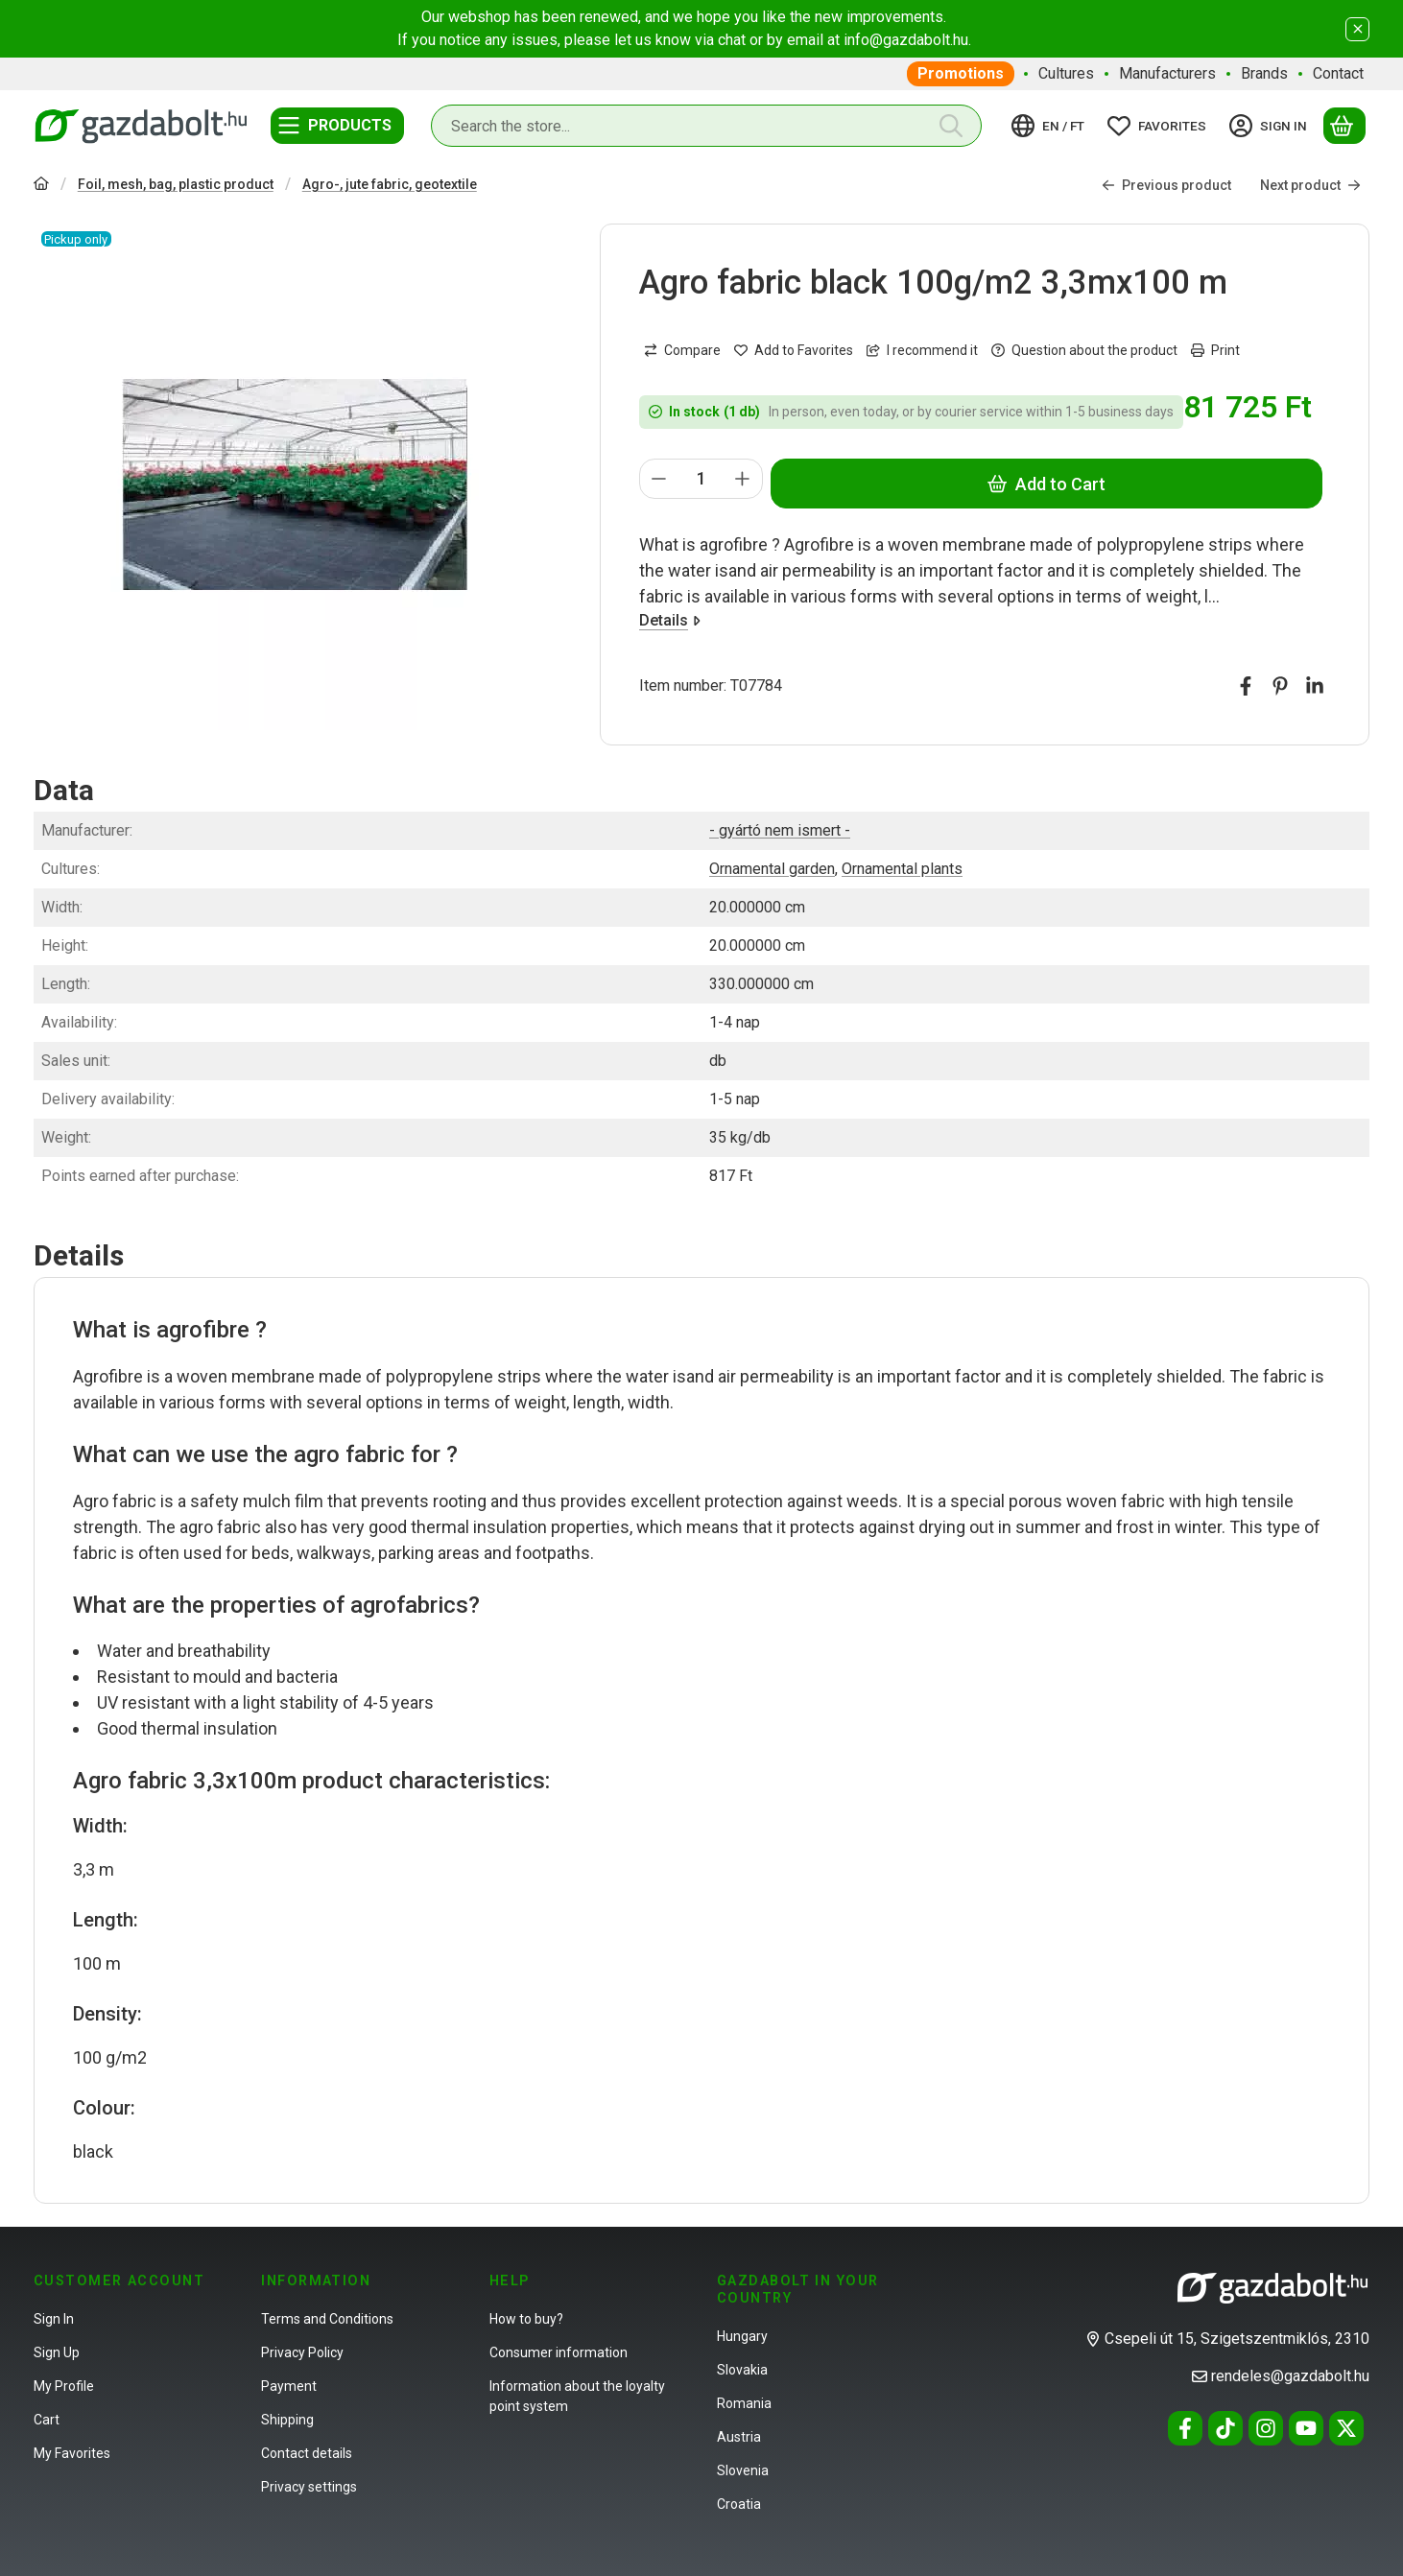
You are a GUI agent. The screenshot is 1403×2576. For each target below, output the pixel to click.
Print (1215, 350)
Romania (744, 2403)
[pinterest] (1280, 686)
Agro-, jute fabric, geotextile (389, 184)
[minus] (659, 478)
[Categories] (337, 125)
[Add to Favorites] (793, 350)
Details (670, 620)
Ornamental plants (902, 869)
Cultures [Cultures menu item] (1066, 73)
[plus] (742, 478)
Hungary (742, 2336)
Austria (739, 2437)
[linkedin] (1314, 686)
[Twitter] (1346, 2428)
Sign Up (57, 2352)
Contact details (306, 2453)
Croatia (739, 2504)
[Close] (1357, 29)
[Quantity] (701, 478)
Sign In (54, 2319)
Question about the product (1084, 350)
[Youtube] (1306, 2428)
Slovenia (743, 2470)
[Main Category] (41, 186)
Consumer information (558, 2352)
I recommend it (922, 350)
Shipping (287, 2419)
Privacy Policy (302, 2352)
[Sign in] (1271, 125)
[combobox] (706, 126)
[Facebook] (1185, 2428)
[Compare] (682, 350)
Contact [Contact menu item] (1338, 73)
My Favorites (72, 2453)
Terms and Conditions (327, 2319)
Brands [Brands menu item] (1264, 73)
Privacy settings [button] (309, 2486)
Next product (1310, 184)
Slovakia (742, 2369)
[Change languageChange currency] (1051, 125)
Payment (289, 2386)
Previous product (1166, 184)
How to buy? (526, 2319)
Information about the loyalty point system (577, 2396)
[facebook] (1245, 686)
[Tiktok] (1225, 2428)
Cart (46, 2419)
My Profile (64, 2386)
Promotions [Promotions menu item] (960, 73)
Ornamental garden (772, 869)
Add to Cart (1046, 483)
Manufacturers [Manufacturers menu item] (1167, 73)
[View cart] (1344, 125)
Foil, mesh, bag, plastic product (175, 184)
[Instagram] (1265, 2428)
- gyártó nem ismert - (779, 830)
